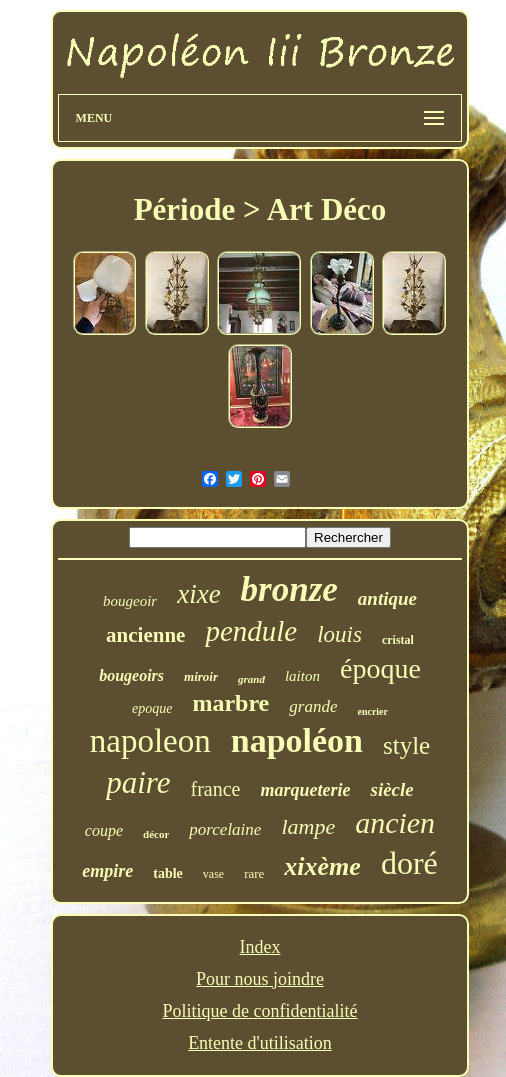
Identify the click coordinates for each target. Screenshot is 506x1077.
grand (251, 679)
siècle (391, 789)
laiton (302, 676)
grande (313, 706)
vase (213, 874)
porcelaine (225, 829)
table (168, 873)
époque (380, 668)
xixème (322, 866)
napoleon (150, 741)
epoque (152, 708)
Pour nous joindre (260, 979)
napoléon (297, 740)
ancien (395, 822)
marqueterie (305, 790)
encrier (372, 711)
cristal (398, 640)
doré (409, 863)
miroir (201, 676)
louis (339, 634)
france (216, 789)
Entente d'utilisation (260, 1043)
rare (254, 873)
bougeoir (130, 601)
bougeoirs (131, 675)
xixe (198, 594)
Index (260, 947)
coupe (104, 830)
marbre (230, 703)
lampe (308, 826)
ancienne (145, 635)
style (406, 745)
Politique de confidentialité (260, 1011)
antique (387, 598)
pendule (251, 631)
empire (107, 871)
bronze (289, 589)
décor (156, 834)
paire (138, 782)
